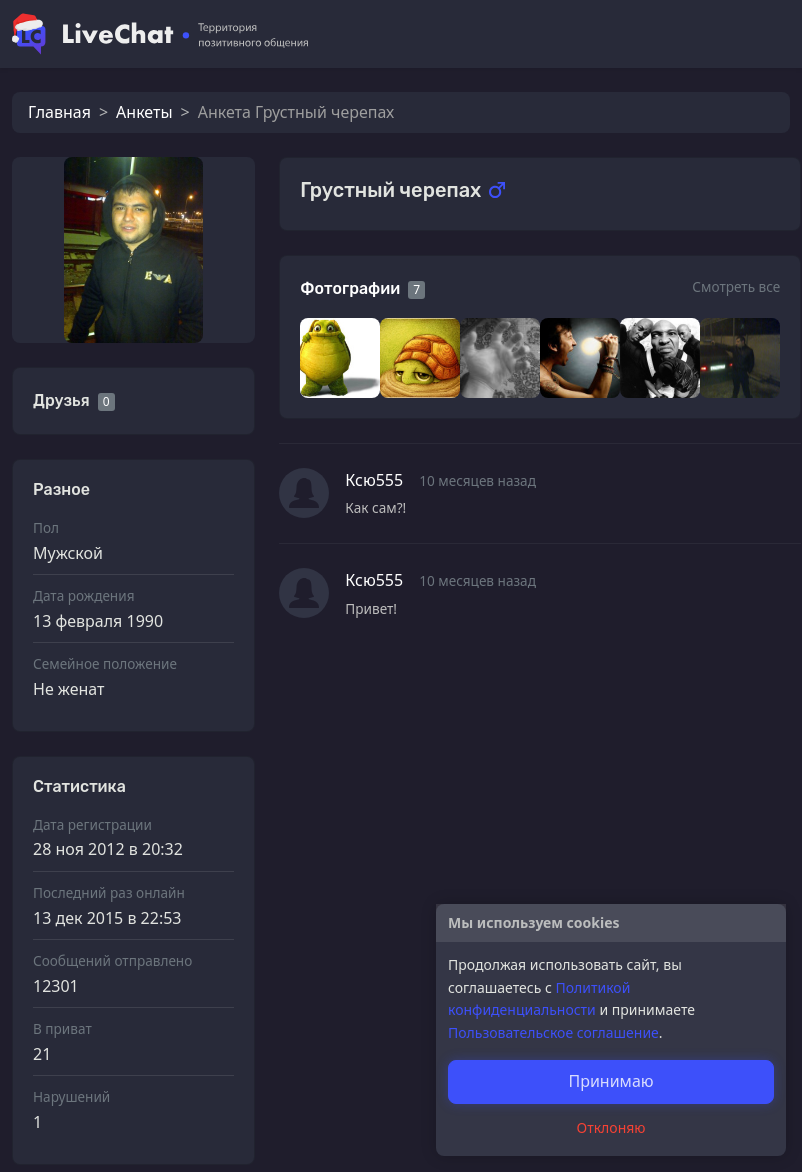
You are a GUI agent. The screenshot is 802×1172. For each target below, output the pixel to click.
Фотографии (350, 288)
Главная (59, 112)
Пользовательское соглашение (553, 1032)
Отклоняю (611, 1127)
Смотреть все (736, 286)
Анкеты (144, 112)
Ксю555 (374, 480)
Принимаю (610, 1081)
